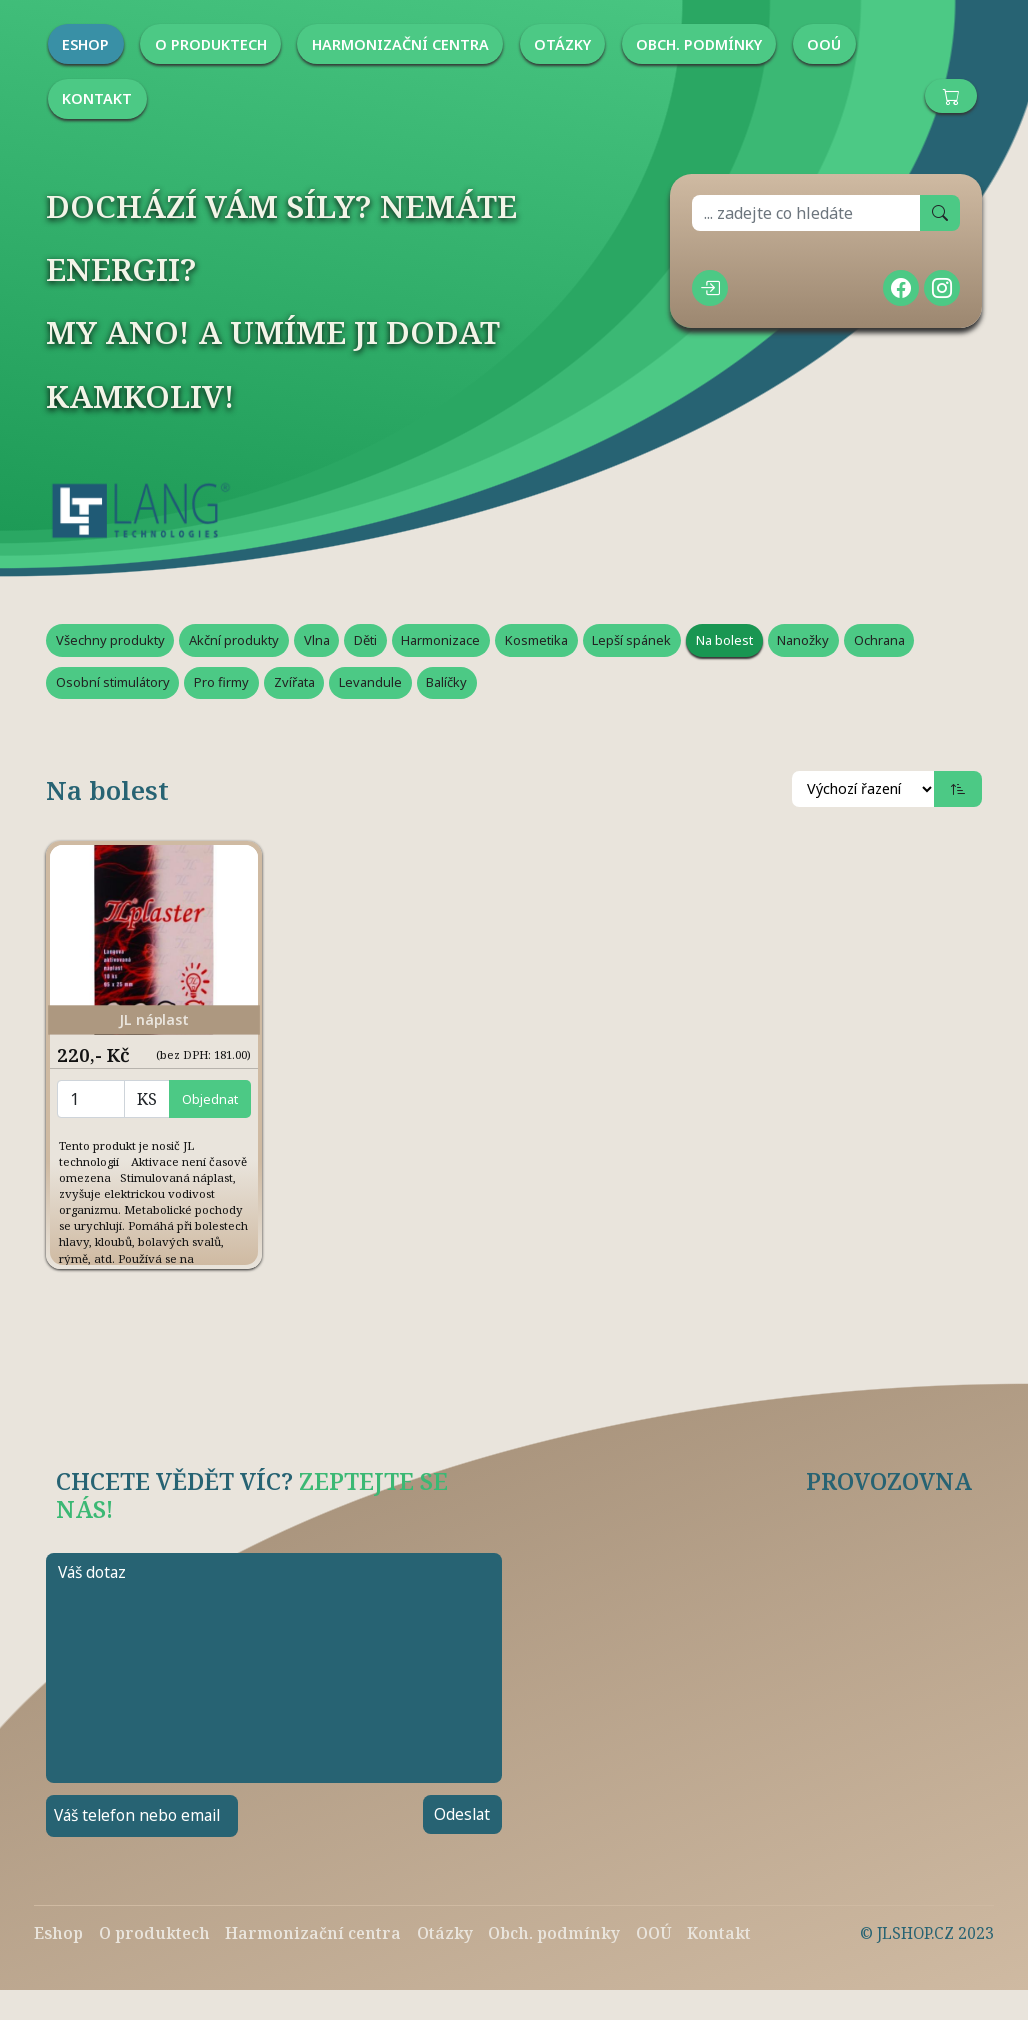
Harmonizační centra (313, 1933)
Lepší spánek (631, 640)
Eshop (58, 1933)
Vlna (317, 640)
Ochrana (879, 640)
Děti (365, 640)
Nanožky (803, 640)
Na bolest (724, 640)
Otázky (445, 1933)
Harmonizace (440, 640)
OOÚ (654, 1933)
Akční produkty (234, 640)
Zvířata (294, 682)
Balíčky (446, 682)
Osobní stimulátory (113, 682)
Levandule (370, 682)
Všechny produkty (110, 640)
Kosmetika (536, 640)
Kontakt (719, 1933)
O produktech (154, 1933)
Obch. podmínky (554, 1933)
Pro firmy (221, 682)
